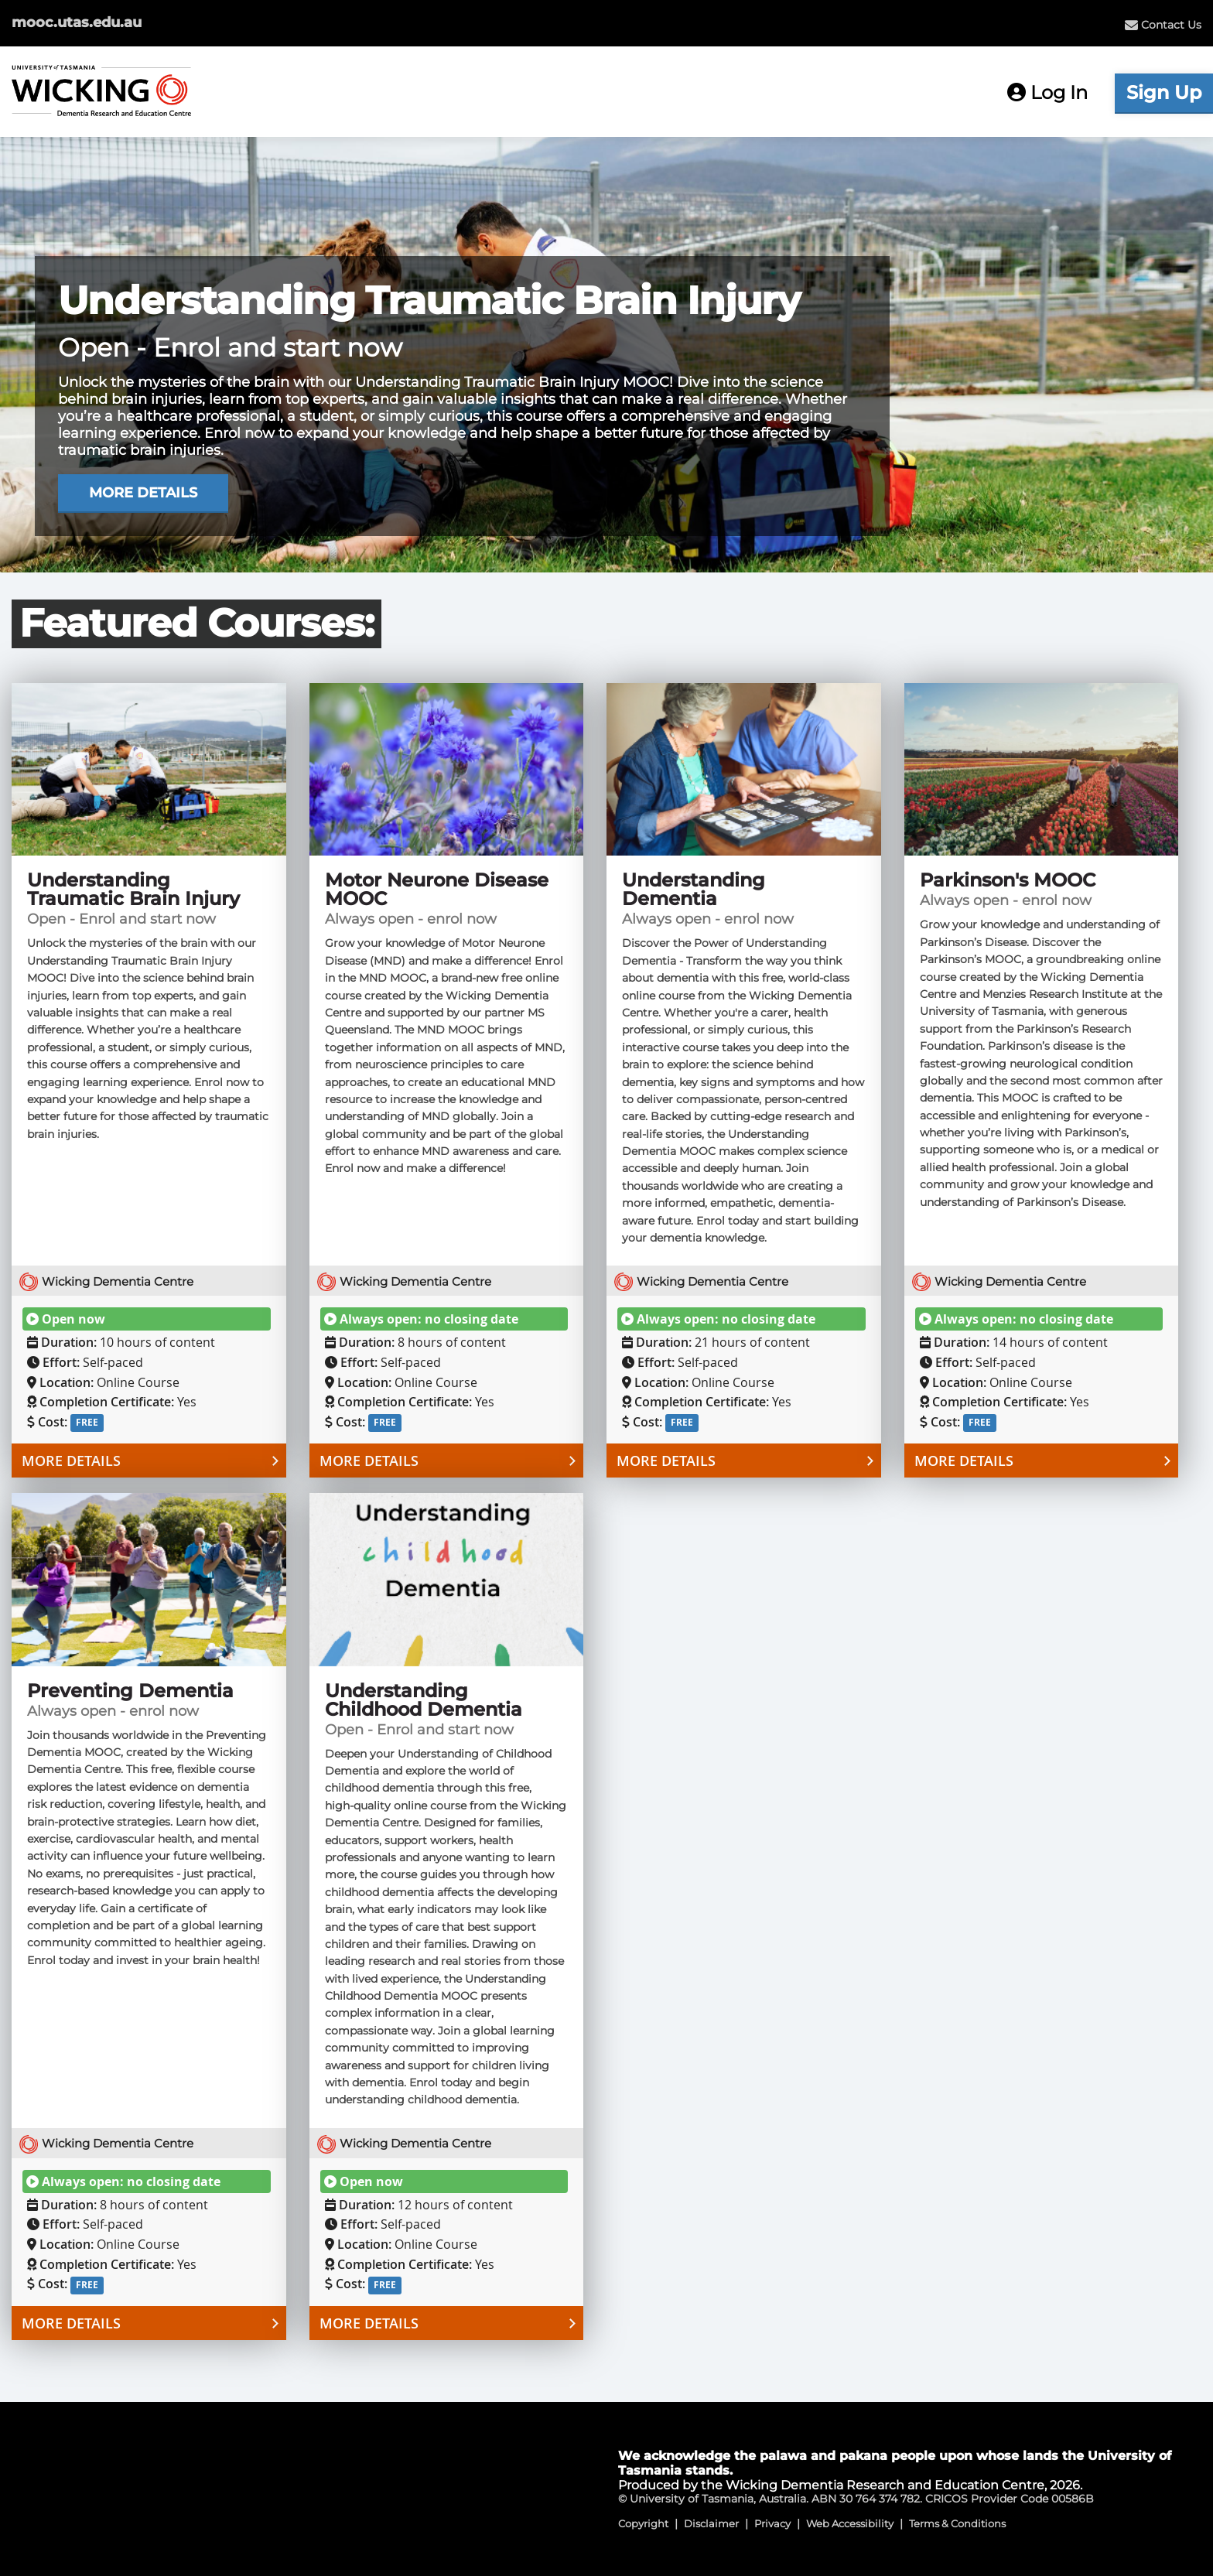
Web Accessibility (850, 2523)
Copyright (643, 2523)
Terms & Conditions (957, 2523)
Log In (1047, 92)
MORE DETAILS (143, 492)
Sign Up (1163, 92)
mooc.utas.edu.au (77, 22)
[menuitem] (1163, 24)
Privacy (772, 2523)
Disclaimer (711, 2523)
